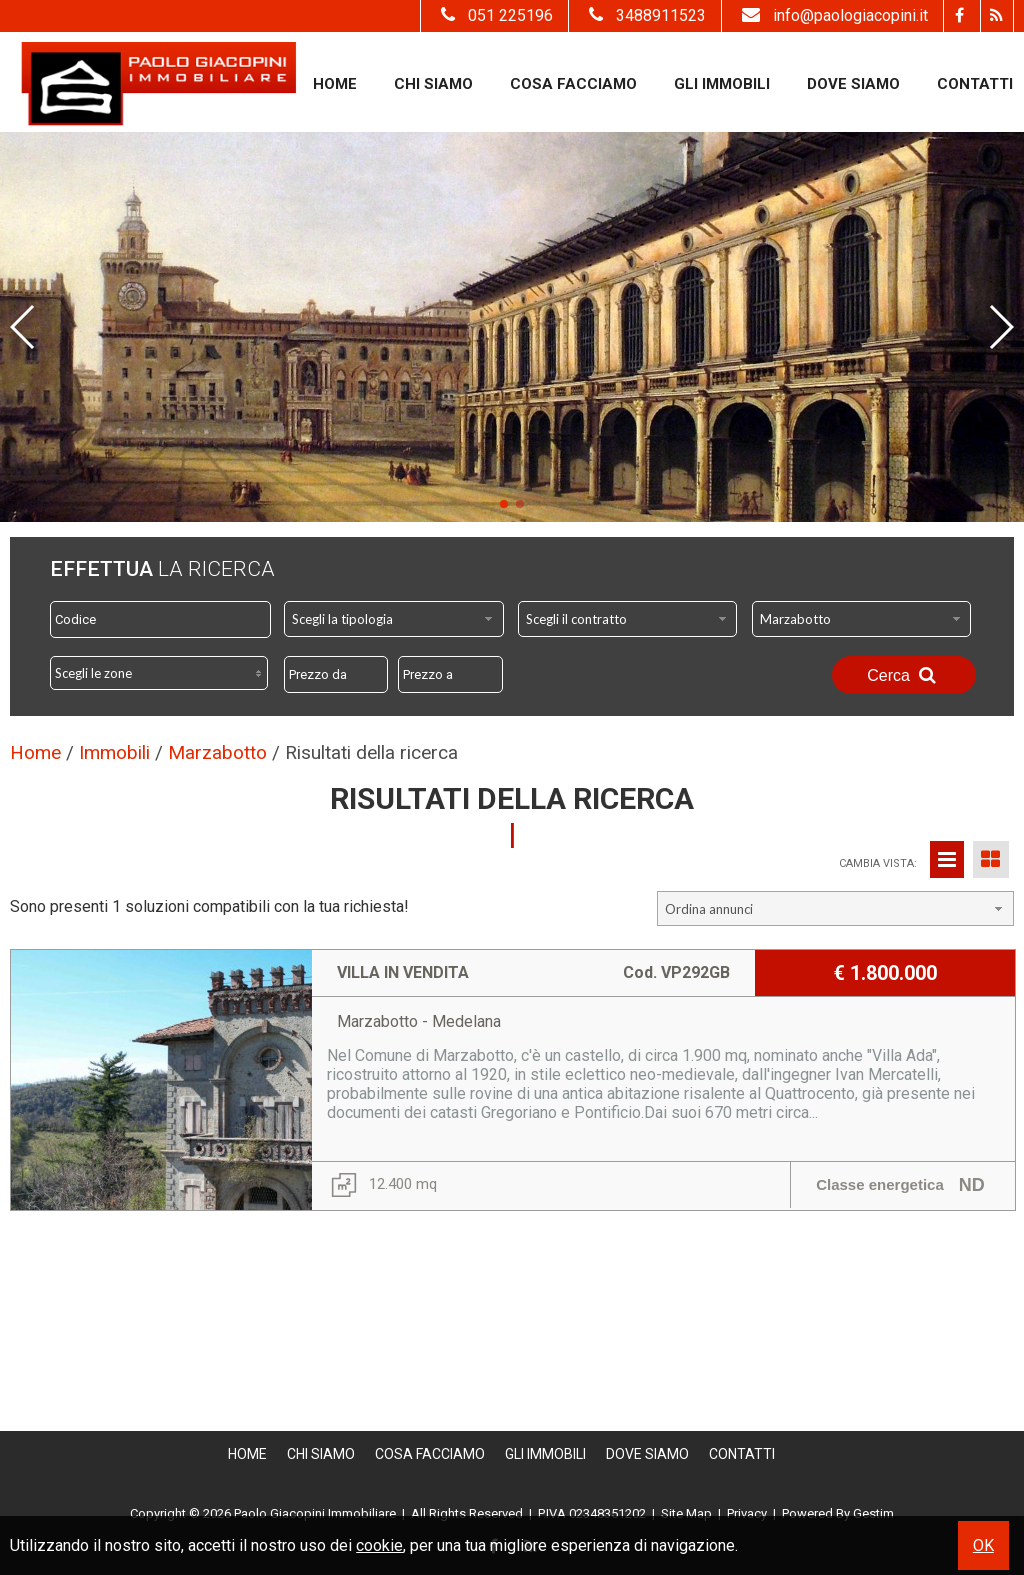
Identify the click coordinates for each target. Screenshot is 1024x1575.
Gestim (873, 1513)
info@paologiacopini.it (832, 15)
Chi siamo (433, 84)
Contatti (975, 84)
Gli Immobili (722, 84)
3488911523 (645, 15)
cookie (379, 1545)
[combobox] (394, 619)
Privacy (747, 1513)
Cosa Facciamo (573, 84)
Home (335, 84)
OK (983, 1545)
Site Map (686, 1513)
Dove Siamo (853, 84)
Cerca (904, 675)
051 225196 (494, 15)
